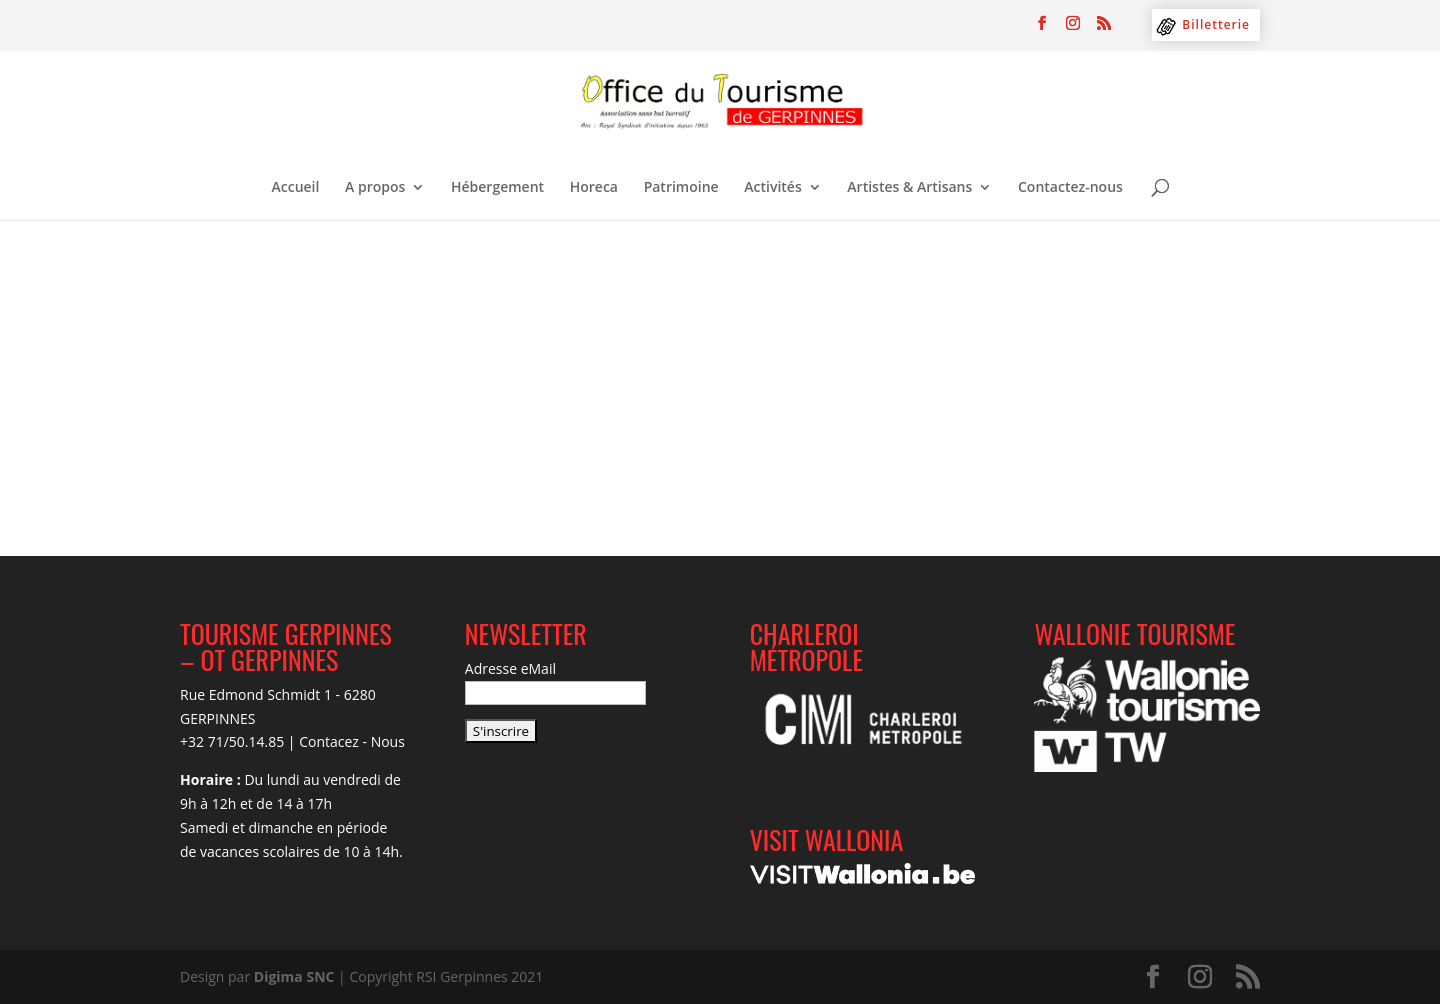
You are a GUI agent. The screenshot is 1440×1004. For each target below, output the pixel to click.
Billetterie (1216, 24)
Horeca (594, 188)
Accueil (296, 188)
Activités (772, 188)
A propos (375, 188)
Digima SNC (294, 976)
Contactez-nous (1070, 188)
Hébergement (497, 188)
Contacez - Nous (352, 741)
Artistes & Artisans (909, 188)
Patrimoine (681, 188)
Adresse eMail (510, 668)
